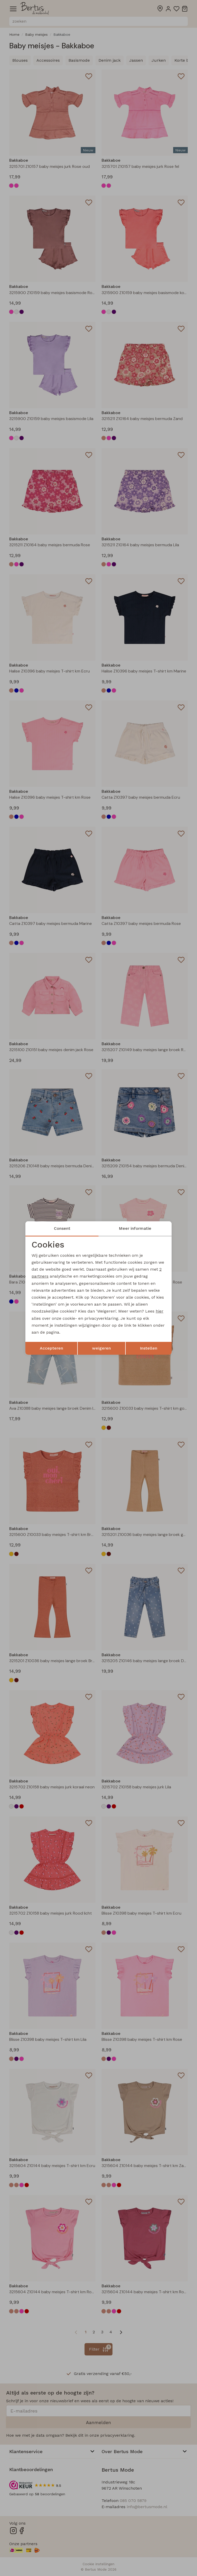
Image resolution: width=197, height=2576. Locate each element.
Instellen (148, 1348)
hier (159, 1311)
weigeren (101, 1348)
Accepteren (51, 1348)
